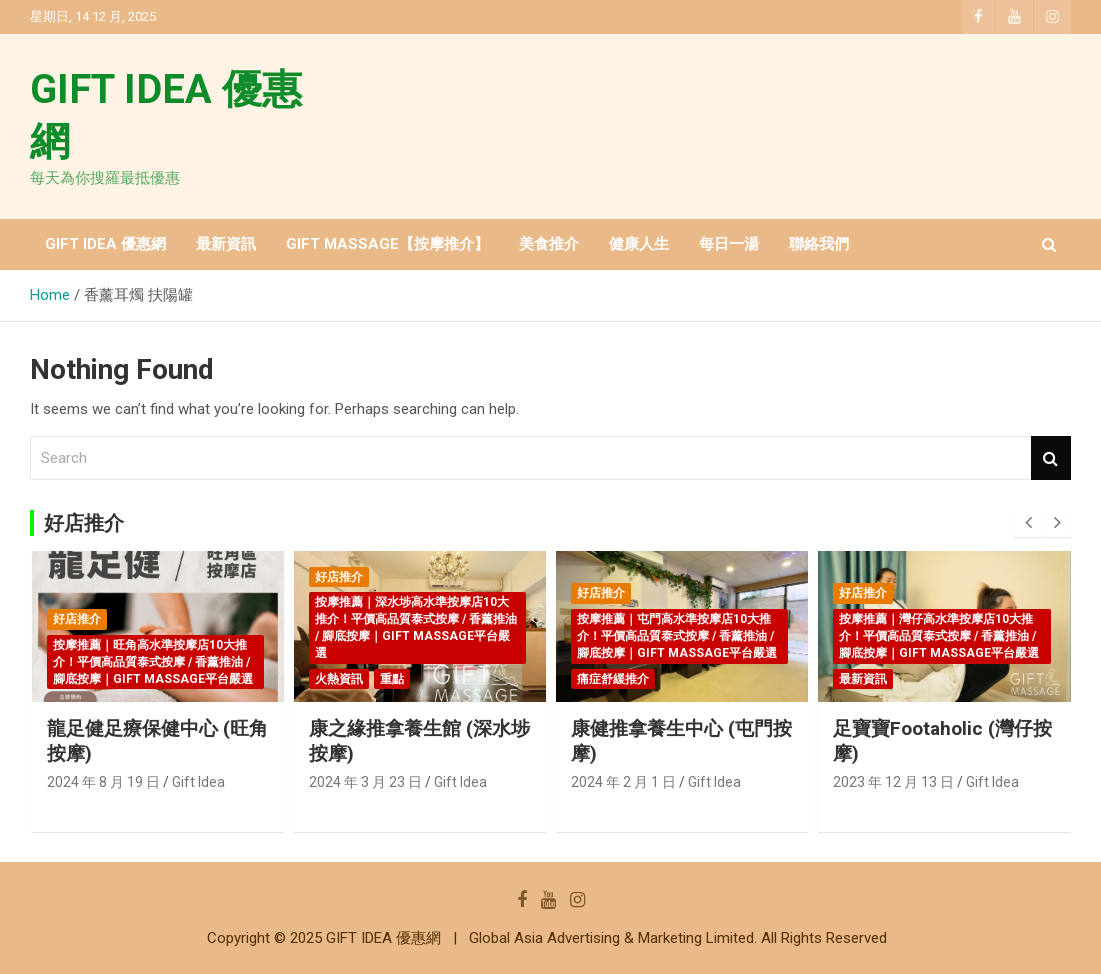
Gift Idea (198, 782)
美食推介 (549, 244)
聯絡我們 (819, 244)
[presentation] (1028, 523)
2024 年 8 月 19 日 (103, 782)
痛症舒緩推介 (613, 679)
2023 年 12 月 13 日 (893, 782)
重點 (392, 679)
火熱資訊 (339, 679)
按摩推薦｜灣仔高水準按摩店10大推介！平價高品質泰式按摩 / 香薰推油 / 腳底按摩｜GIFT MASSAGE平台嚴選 (939, 636)
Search (1051, 458)
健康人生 (639, 244)
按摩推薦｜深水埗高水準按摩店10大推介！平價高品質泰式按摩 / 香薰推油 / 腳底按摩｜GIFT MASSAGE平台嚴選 (416, 627)
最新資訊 (226, 244)
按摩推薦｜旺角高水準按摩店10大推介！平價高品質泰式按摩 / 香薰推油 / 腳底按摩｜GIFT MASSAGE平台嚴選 (153, 662)
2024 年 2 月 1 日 (623, 782)
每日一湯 (729, 244)
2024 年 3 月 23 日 (365, 782)
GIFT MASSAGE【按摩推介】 (387, 244)
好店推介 (77, 619)
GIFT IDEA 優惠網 (105, 244)
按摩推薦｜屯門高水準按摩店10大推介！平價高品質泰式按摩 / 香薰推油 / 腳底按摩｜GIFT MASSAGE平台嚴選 (677, 636)
